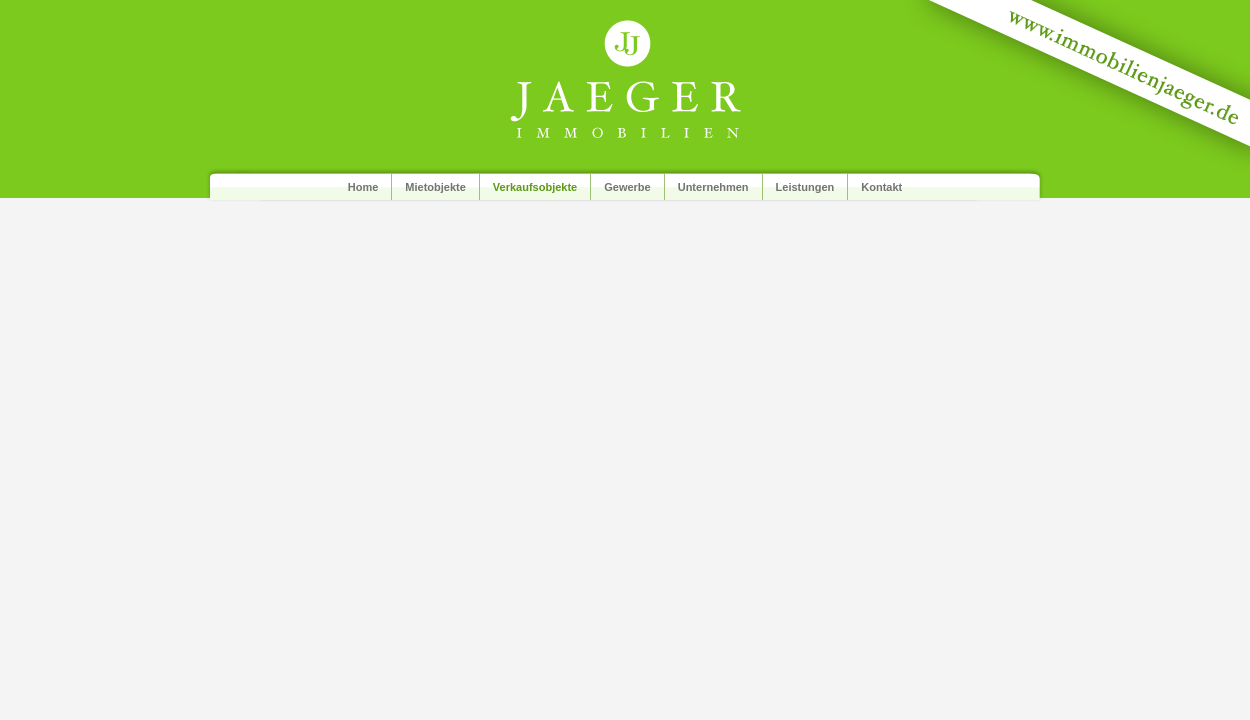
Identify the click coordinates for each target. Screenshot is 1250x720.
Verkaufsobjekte (535, 187)
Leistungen (805, 187)
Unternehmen (713, 187)
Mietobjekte (435, 187)
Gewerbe (627, 187)
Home (363, 187)
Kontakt (881, 187)
